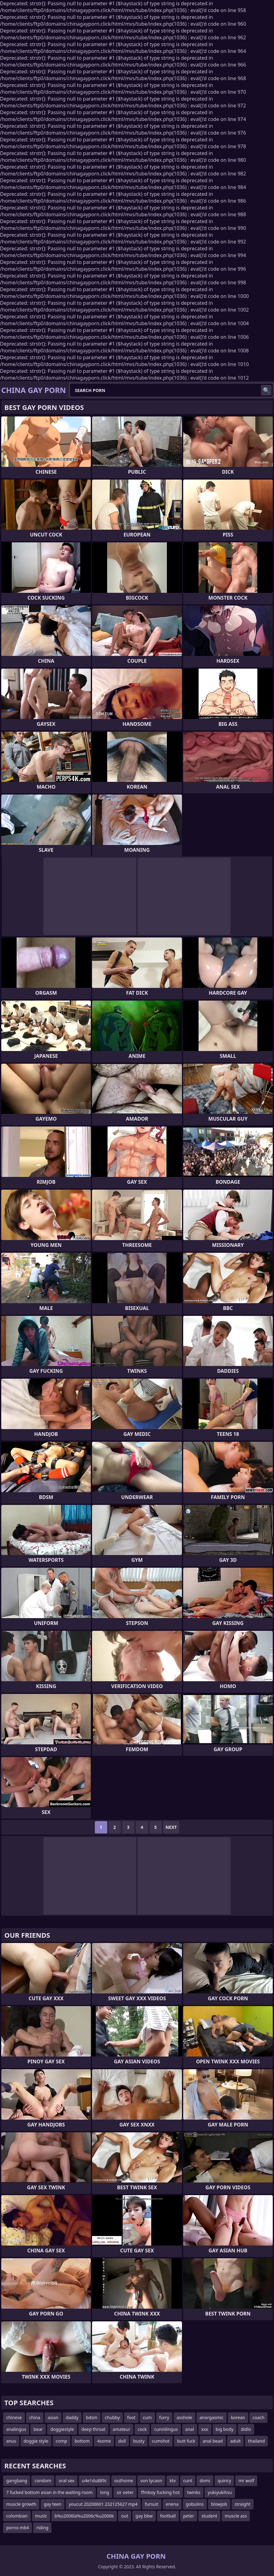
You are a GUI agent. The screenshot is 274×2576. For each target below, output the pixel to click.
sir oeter (125, 2492)
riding (42, 2528)
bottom (82, 2441)
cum (147, 2417)
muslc (41, 2516)
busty (138, 2441)
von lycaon (151, 2480)
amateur (121, 2429)
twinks (194, 2492)
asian (53, 2417)
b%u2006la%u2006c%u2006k (84, 2516)
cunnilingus (166, 2429)
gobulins (195, 2504)
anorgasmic (211, 2417)
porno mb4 (17, 2528)
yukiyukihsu (220, 2492)
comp (61, 2441)
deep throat (93, 2429)
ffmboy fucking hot (160, 2492)
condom (42, 2480)
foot (131, 2417)
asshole (184, 2417)
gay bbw (143, 2516)
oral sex (66, 2480)
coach (258, 2417)
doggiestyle (62, 2429)
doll (122, 2441)
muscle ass (236, 2516)
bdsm (91, 2417)
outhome (123, 2480)
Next (171, 1827)
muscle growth (21, 2504)
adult (235, 2441)
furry (164, 2417)
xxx (204, 2429)
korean (238, 2417)
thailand (256, 2441)
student (209, 2516)
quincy (224, 2480)
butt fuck (186, 2441)
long (104, 2492)
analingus (16, 2429)
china (34, 2417)
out (124, 2516)
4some (104, 2441)
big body (224, 2429)
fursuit (151, 2504)
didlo (246, 2429)
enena (172, 2504)
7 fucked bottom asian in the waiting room (49, 2492)
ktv (173, 2480)
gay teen (52, 2504)
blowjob (219, 2504)
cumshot (161, 2441)
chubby (112, 2417)
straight (242, 2504)
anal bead (213, 2441)
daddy (72, 2417)
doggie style (36, 2441)
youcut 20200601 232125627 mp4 (103, 2504)
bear (38, 2429)
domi (205, 2480)
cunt (187, 2480)
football (168, 2516)
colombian (17, 2516)
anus (11, 2441)
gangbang (16, 2480)
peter (188, 2516)
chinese (14, 2417)
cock (142, 2429)
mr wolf (246, 2480)
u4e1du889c (94, 2480)
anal (189, 2429)
